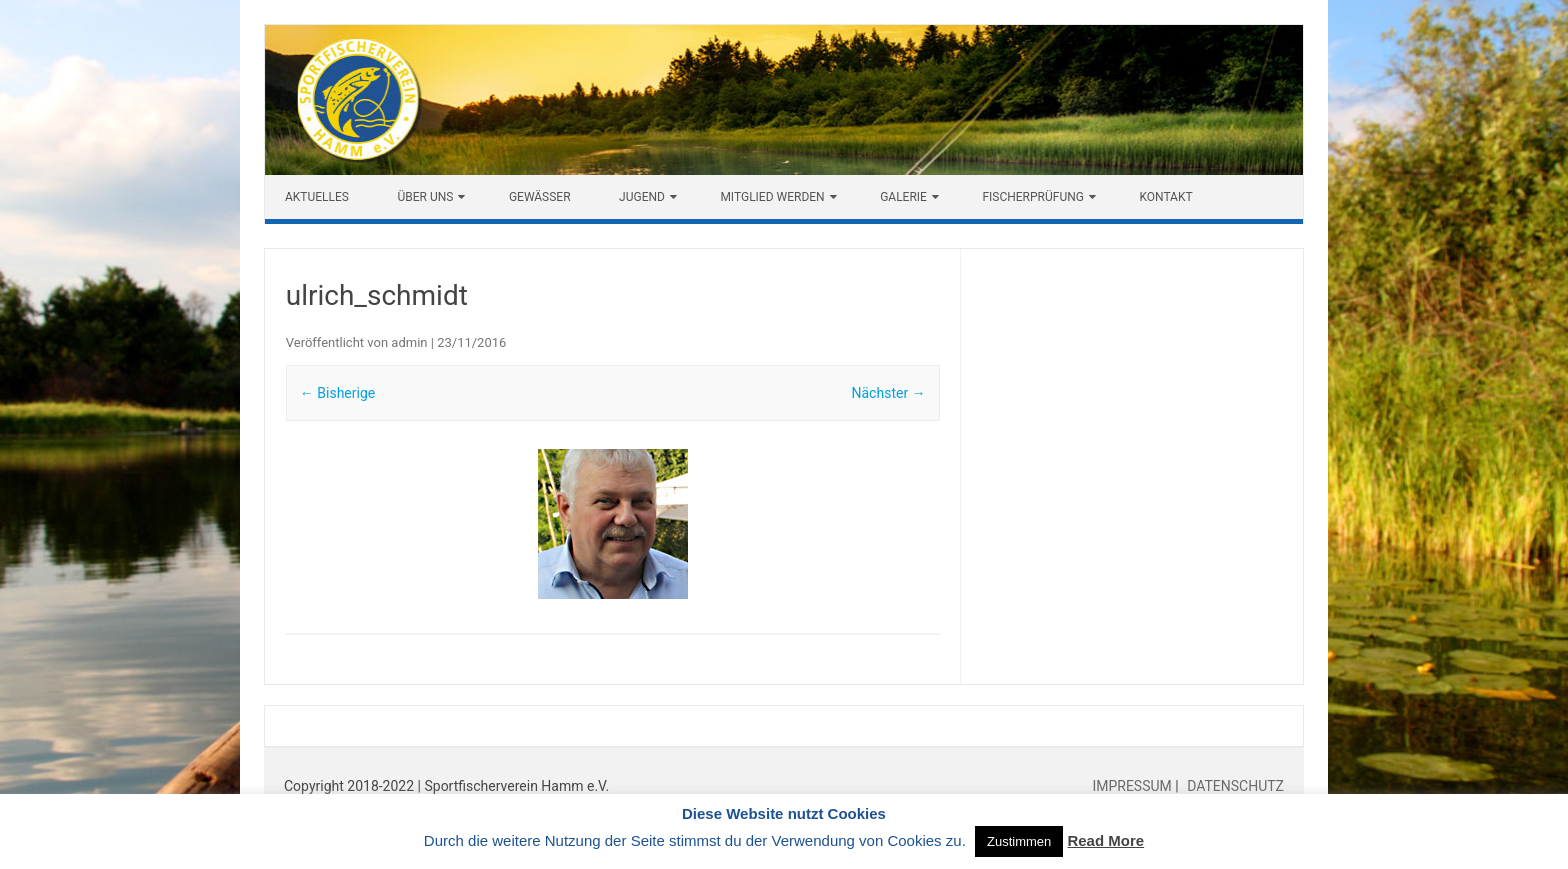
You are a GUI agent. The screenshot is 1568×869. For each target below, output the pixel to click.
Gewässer (540, 197)
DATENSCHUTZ (1234, 786)
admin (409, 342)
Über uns (425, 197)
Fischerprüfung (1033, 197)
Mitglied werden (772, 197)
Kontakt (1165, 197)
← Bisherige (337, 393)
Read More (1105, 840)
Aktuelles (317, 197)
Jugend (642, 197)
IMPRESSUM (1133, 786)
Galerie (903, 197)
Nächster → (889, 393)
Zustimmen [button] (1019, 841)
